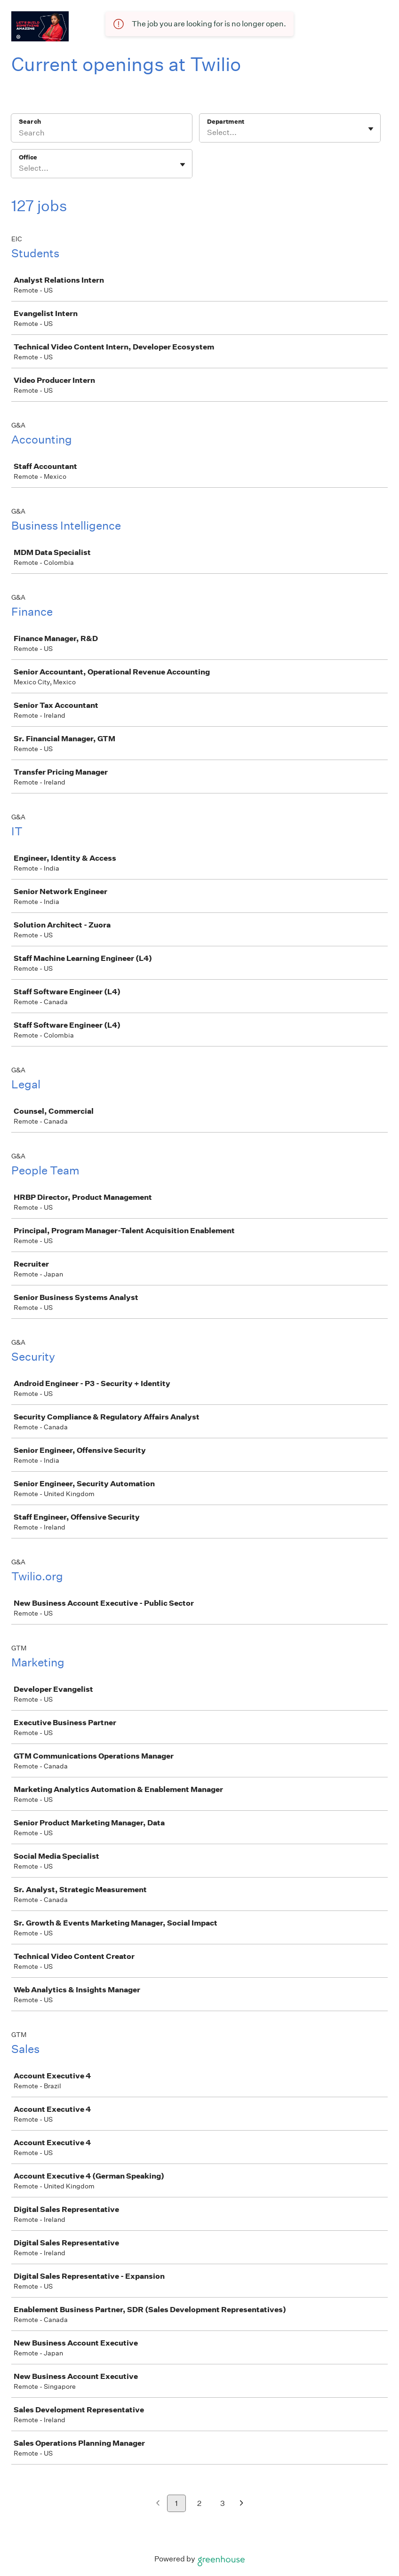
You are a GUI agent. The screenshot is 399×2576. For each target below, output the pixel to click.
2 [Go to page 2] (199, 2503)
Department (225, 122)
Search (30, 122)
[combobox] (207, 132)
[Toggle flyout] (370, 129)
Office (28, 157)
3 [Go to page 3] (222, 2503)
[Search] (101, 134)
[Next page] (241, 2504)
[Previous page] (158, 2504)
